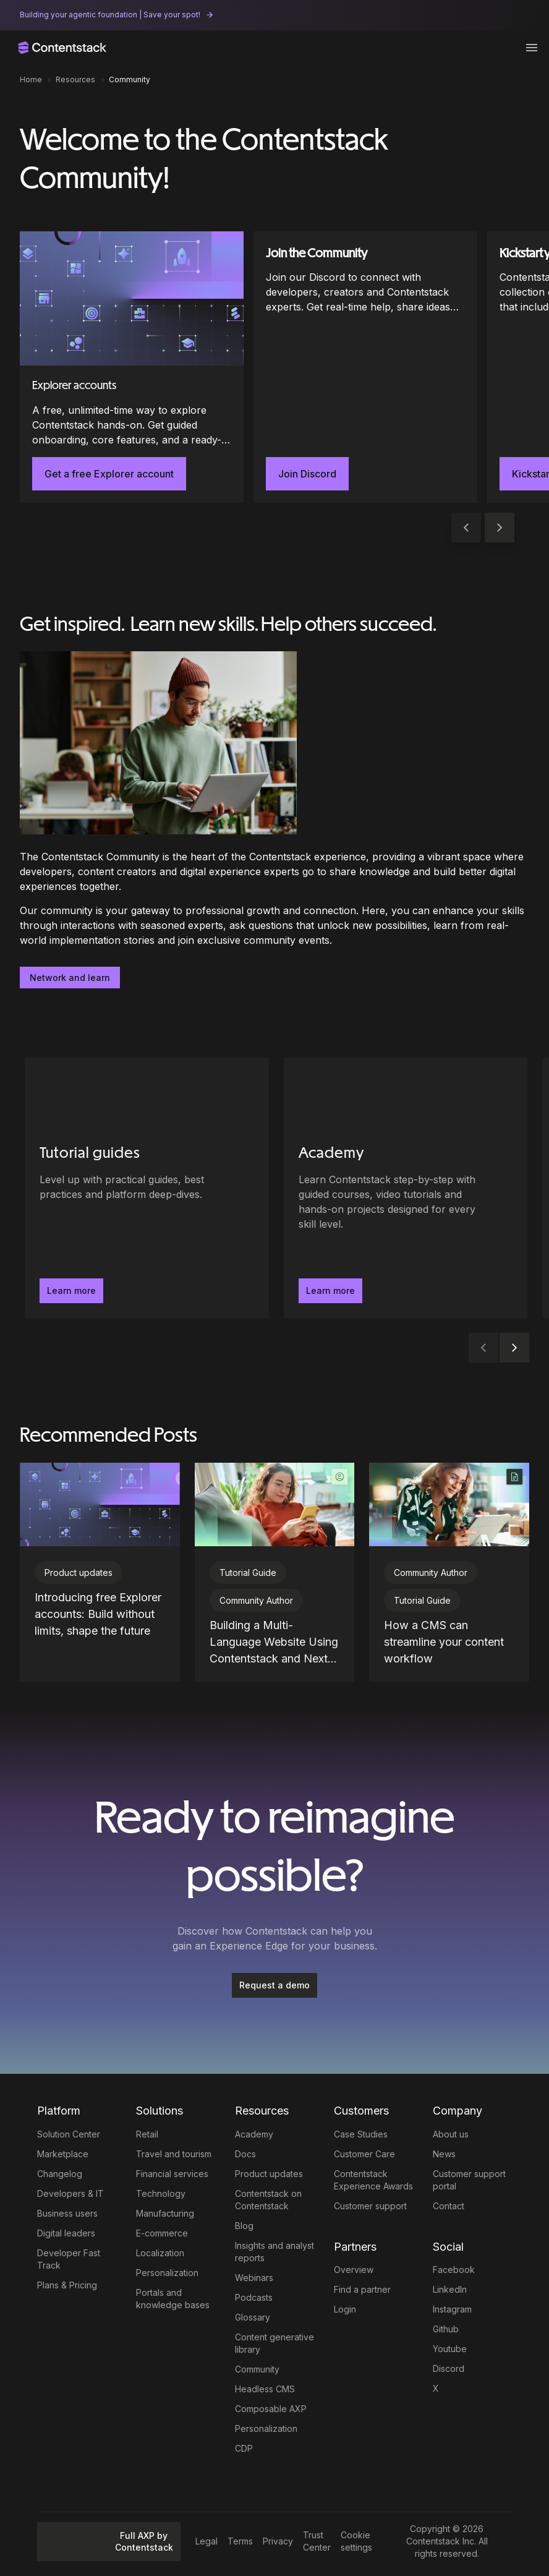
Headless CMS (265, 2389)
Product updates (269, 2173)
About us (451, 2134)
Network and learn (70, 977)
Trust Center (317, 2541)
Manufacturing (165, 2213)
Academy (254, 2134)
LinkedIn (450, 2289)
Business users (67, 2213)
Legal (206, 2541)
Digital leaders (66, 2233)
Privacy (278, 2541)
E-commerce (162, 2233)
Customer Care (364, 2154)
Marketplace (62, 2154)
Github (446, 2329)
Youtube (450, 2348)
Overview (353, 2269)
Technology (160, 2193)
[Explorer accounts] (132, 367)
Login (345, 2309)
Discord (448, 2368)
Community (257, 2369)
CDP (244, 2448)
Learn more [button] (71, 1290)
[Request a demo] (274, 1985)
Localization (160, 2253)
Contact (448, 2206)
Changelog (59, 2173)
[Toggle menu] (531, 47)
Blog (244, 2225)
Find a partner (362, 2289)
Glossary (252, 2317)
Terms (240, 2541)
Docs (245, 2154)
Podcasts (254, 2297)
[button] (499, 527)
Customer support (370, 2206)
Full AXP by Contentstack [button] (109, 2541)
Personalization (167, 2272)
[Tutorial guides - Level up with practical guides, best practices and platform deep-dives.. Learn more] (147, 1188)
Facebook (454, 2269)
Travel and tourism (173, 2154)
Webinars (254, 2277)
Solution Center (68, 2134)
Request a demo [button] (274, 1985)
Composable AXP (271, 2408)
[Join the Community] (365, 367)
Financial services (172, 2173)
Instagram (452, 2309)
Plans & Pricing (67, 2285)
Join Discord (307, 474)
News (444, 2154)
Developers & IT (70, 2193)
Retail (147, 2134)
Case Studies (361, 2134)
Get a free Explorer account (109, 474)
